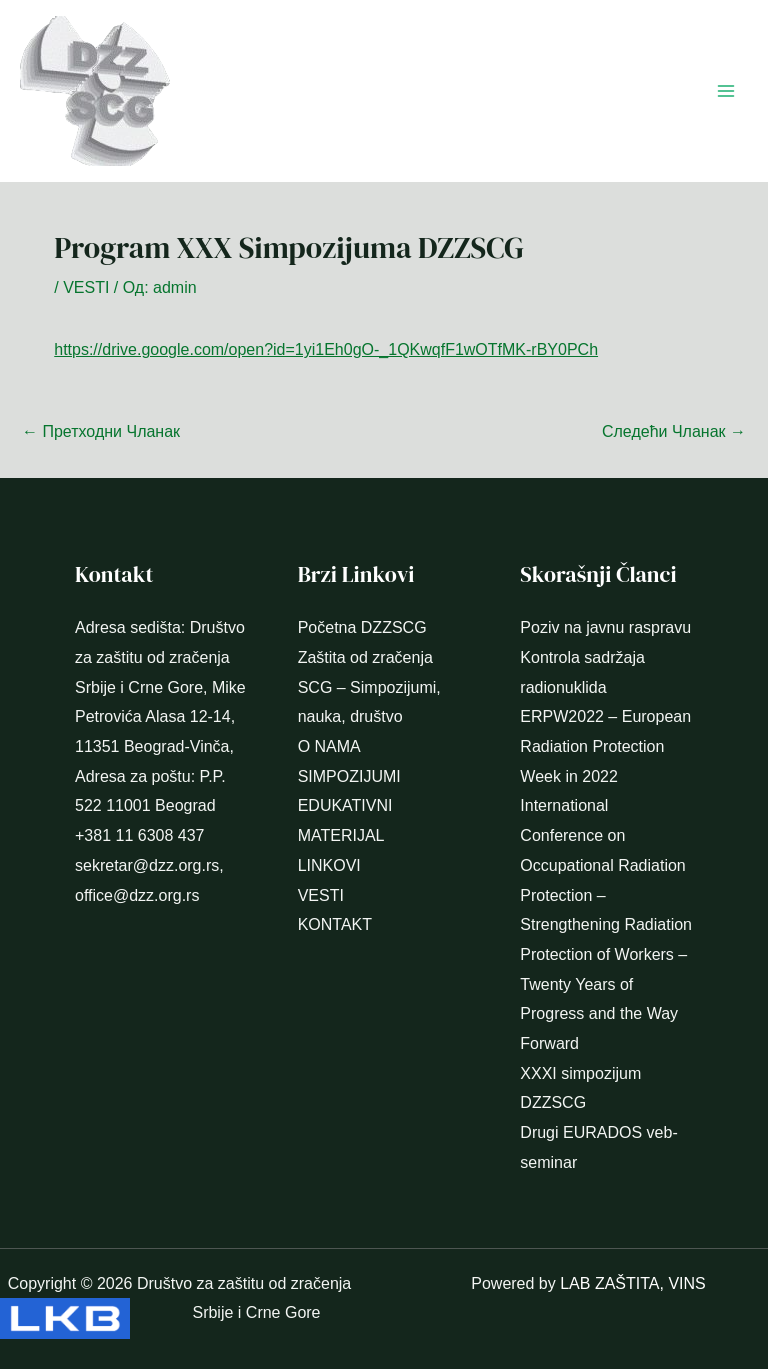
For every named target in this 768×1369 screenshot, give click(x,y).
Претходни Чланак (101, 431)
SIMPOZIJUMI (349, 776)
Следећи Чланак (674, 431)
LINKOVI (329, 865)
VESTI (86, 287)
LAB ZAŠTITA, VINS (633, 1283)
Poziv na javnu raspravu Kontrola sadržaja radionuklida (605, 657)
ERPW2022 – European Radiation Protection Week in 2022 (605, 746)
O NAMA (329, 746)
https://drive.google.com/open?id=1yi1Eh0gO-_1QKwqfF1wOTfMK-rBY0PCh (326, 349)
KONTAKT (335, 924)
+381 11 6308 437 (139, 835)
